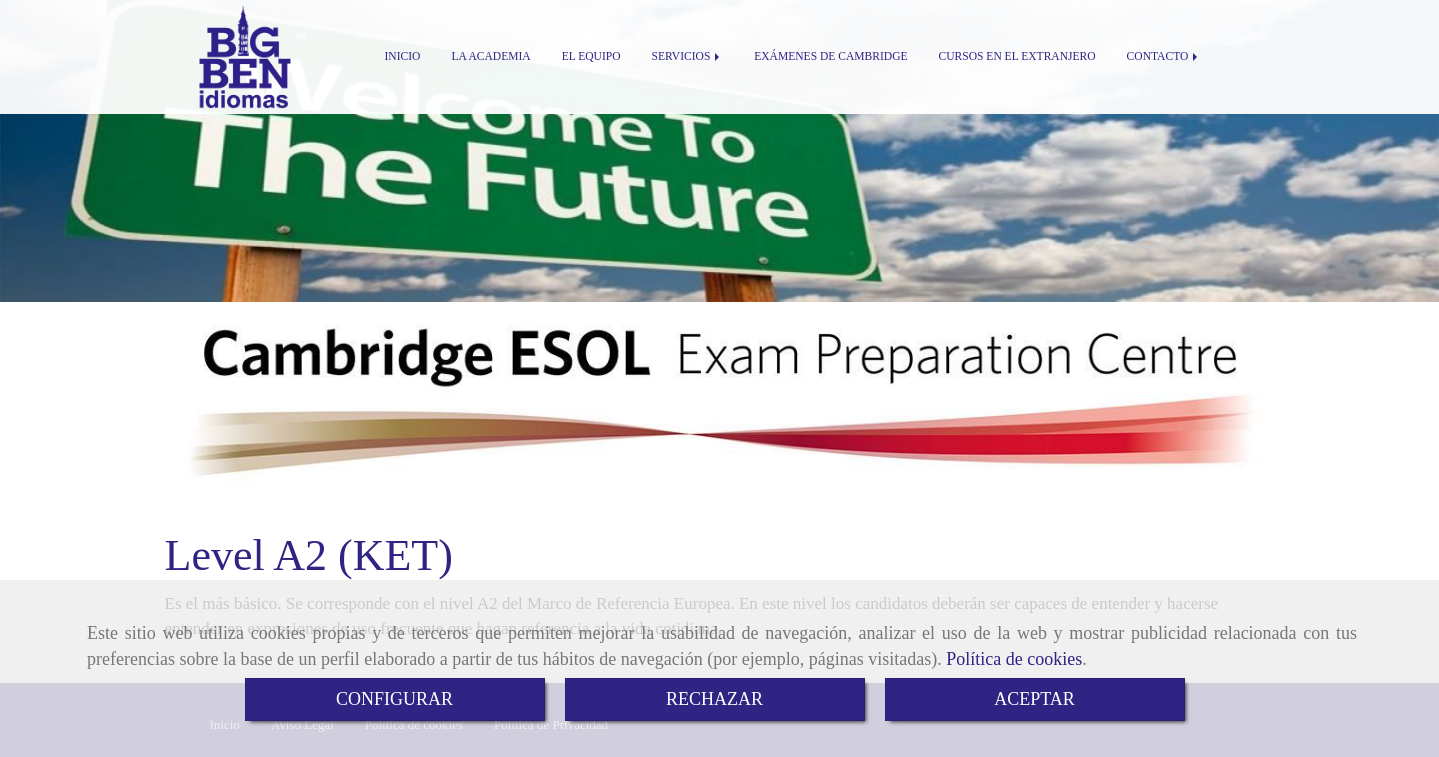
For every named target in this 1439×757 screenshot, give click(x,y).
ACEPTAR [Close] (1034, 699)
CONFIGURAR (394, 699)
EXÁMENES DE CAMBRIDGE (830, 56)
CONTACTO (1164, 56)
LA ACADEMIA (490, 56)
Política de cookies (1014, 659)
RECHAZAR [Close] (714, 699)
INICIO (403, 56)
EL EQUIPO (591, 56)
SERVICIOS (688, 56)
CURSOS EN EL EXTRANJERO (1017, 56)
